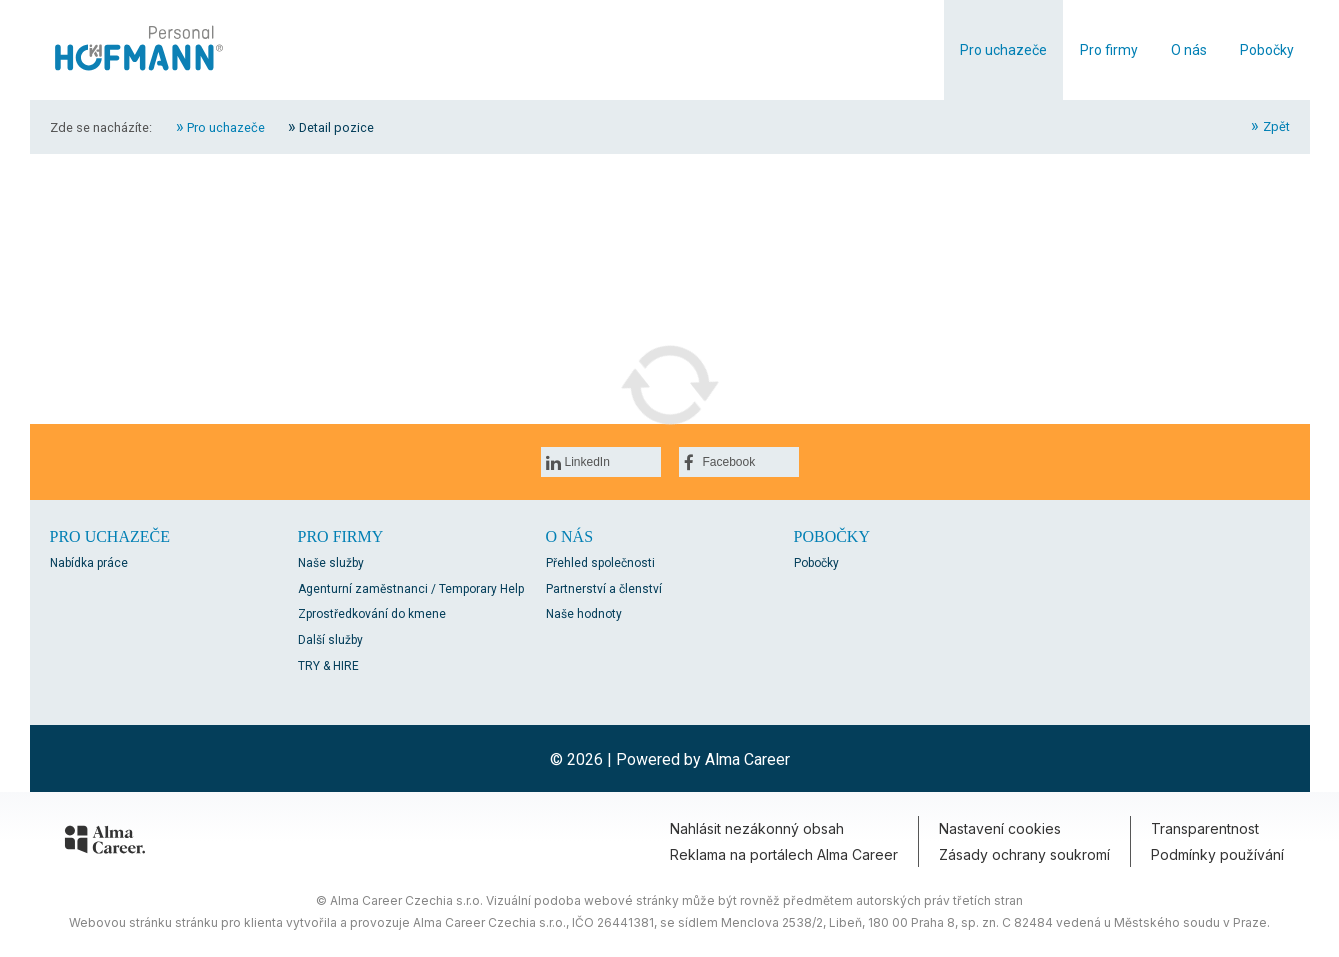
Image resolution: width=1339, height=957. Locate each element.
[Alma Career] (105, 843)
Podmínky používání (1217, 854)
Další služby (330, 640)
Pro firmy (1109, 50)
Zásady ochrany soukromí (1024, 854)
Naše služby (331, 563)
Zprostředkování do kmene (372, 614)
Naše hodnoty (584, 614)
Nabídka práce (89, 563)
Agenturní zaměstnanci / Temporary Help (411, 589)
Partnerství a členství (604, 589)
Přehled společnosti (600, 563)
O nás (1189, 50)
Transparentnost (1205, 828)
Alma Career (747, 759)
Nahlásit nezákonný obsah (757, 828)
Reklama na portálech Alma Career (784, 854)
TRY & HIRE (328, 666)
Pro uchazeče (1003, 50)
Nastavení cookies (1000, 828)
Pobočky (1267, 50)
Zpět (1276, 126)
